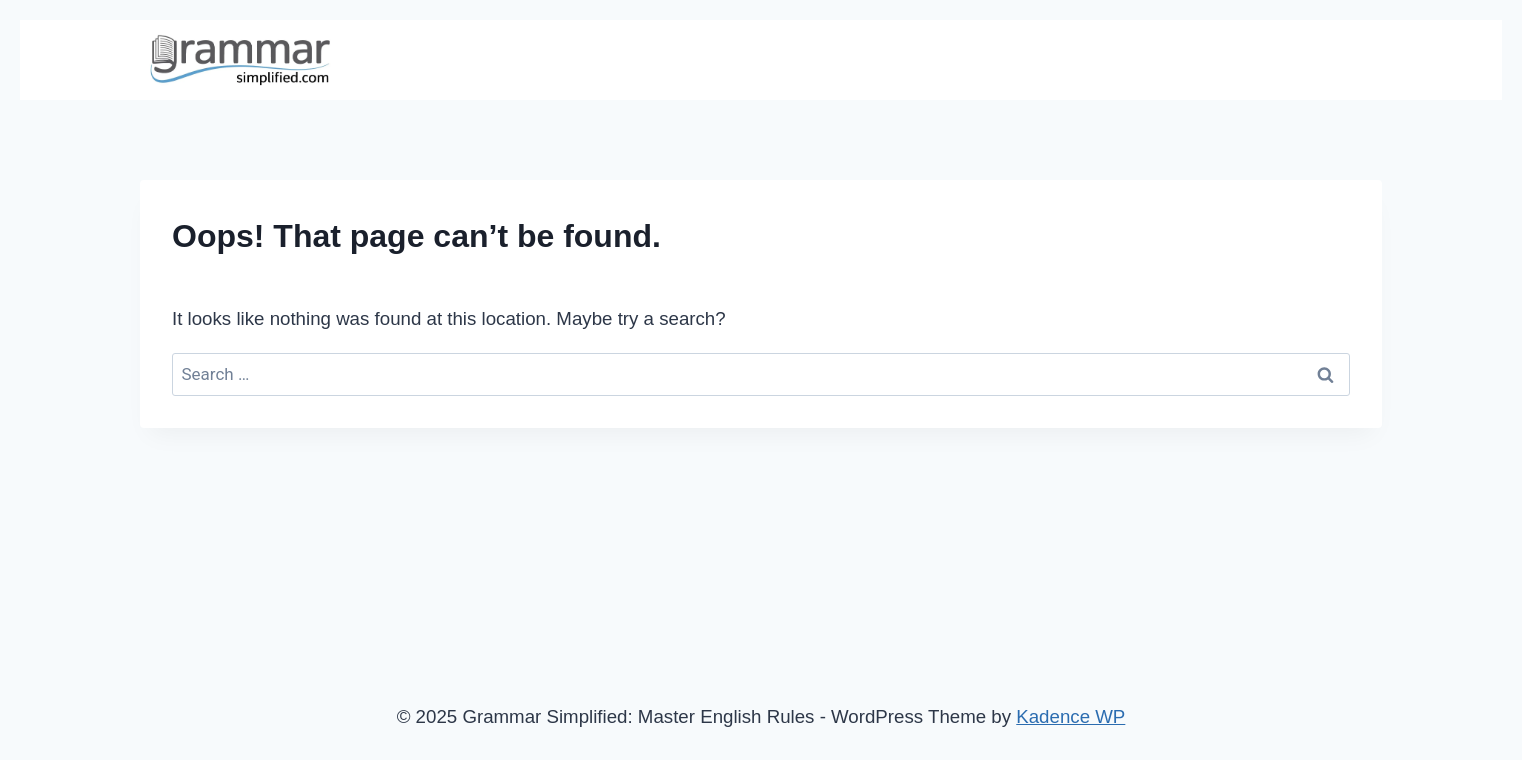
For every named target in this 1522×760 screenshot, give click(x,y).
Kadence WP (1070, 716)
